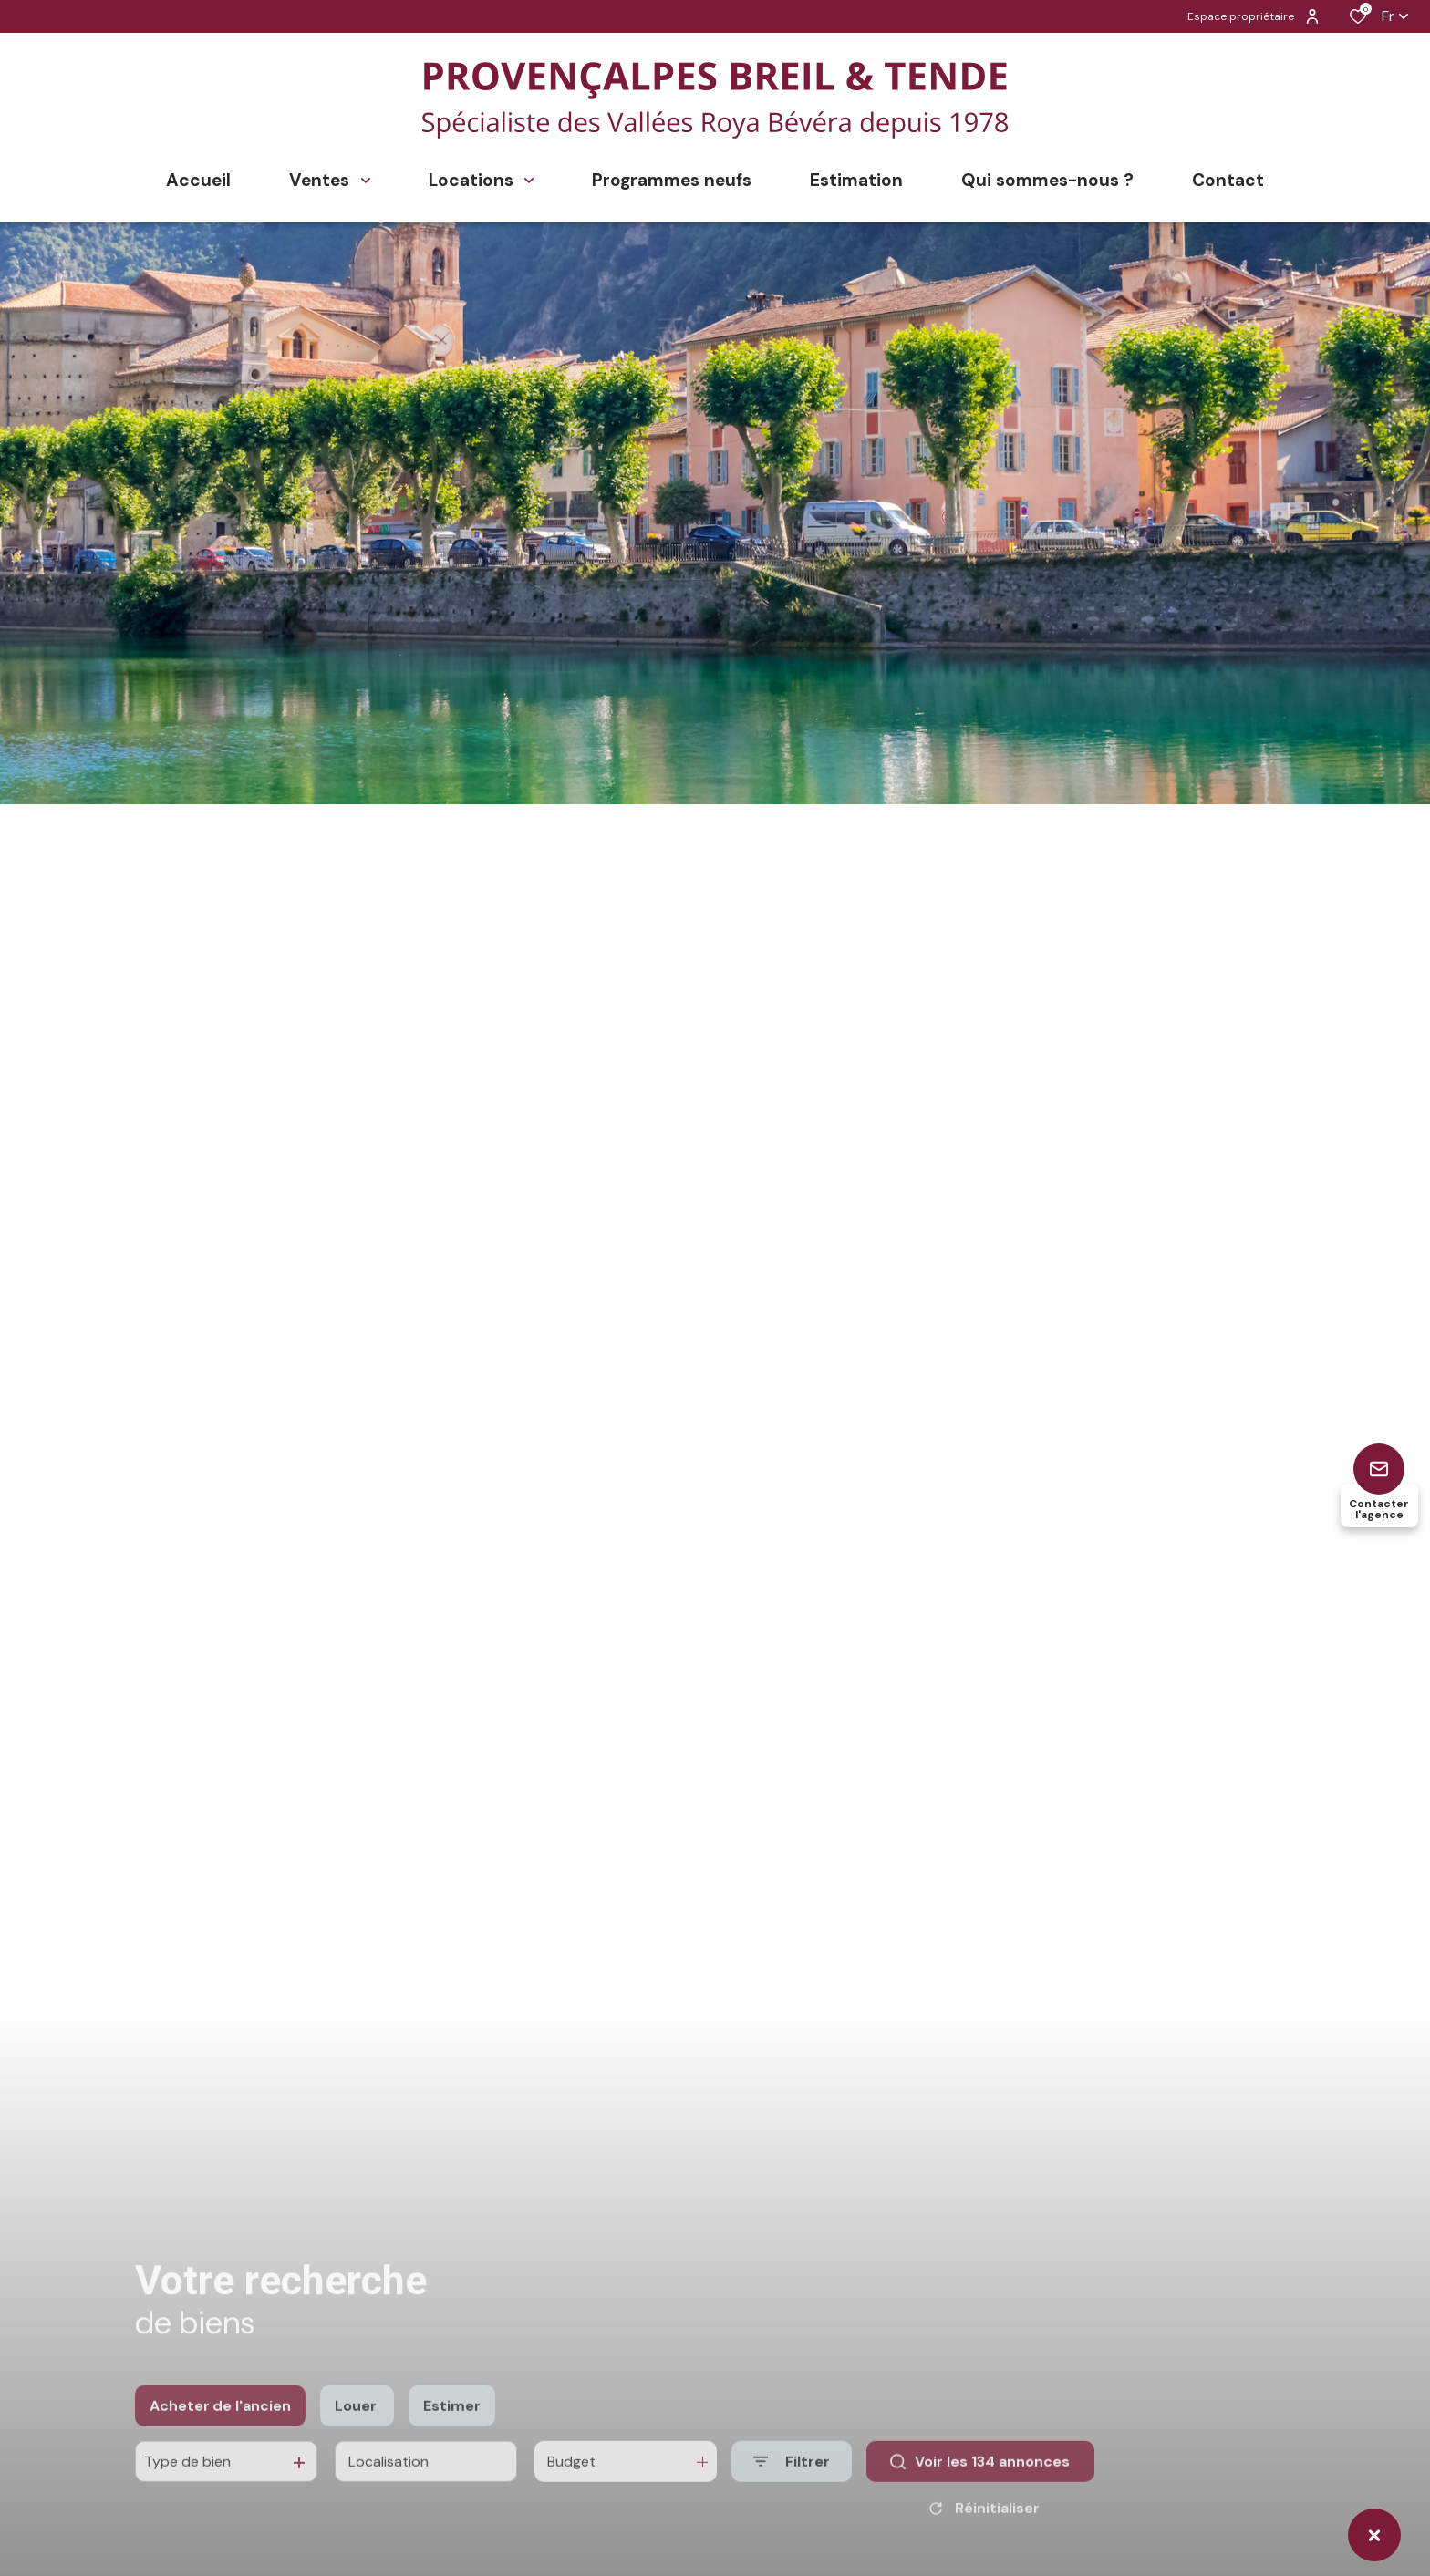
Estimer (452, 2426)
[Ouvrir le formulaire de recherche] (791, 2481)
